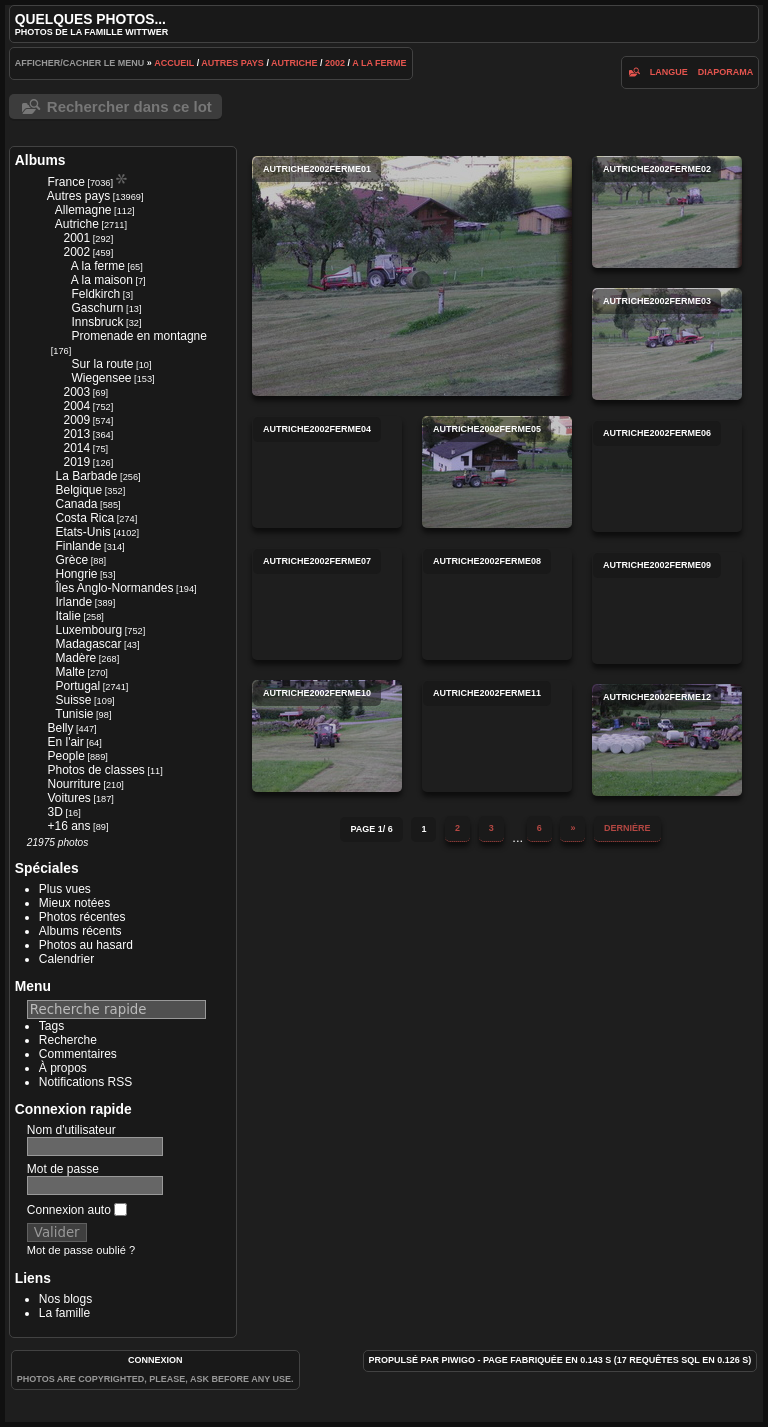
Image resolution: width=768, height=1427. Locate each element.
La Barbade (86, 476)
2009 (76, 420)
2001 (76, 238)
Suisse (73, 700)
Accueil (174, 63)
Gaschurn (97, 308)
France (65, 182)
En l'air (65, 742)
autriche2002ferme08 (497, 604)
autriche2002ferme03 (667, 344)
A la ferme (379, 63)
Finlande (78, 546)
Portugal (77, 686)
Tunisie (74, 714)
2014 (76, 448)
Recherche (68, 1040)
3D (54, 812)
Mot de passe (63, 1169)
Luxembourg (88, 630)
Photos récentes (82, 917)
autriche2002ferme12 (667, 740)
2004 (76, 406)
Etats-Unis (82, 532)
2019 (76, 462)
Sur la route (102, 364)
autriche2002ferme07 (327, 604)
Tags (51, 1026)
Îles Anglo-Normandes (114, 588)
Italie (67, 616)
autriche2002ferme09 (667, 608)
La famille (64, 1313)
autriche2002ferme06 (667, 476)
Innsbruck (97, 322)
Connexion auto (77, 1210)
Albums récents (80, 931)
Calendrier (66, 959)
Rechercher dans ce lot (129, 106)
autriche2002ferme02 (667, 212)
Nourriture (73, 784)
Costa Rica (84, 518)
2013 (76, 434)
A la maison (102, 280)
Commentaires (78, 1054)
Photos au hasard (86, 945)
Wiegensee (101, 378)
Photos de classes (95, 770)
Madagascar (88, 644)
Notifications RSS (85, 1082)
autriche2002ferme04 (327, 472)
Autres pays (232, 63)
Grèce (71, 560)
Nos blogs (65, 1299)
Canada (76, 504)
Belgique (78, 490)
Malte (69, 672)
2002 (335, 63)
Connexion (155, 1360)
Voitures (68, 798)
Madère (75, 658)
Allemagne (83, 210)
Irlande (73, 602)
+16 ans (68, 826)
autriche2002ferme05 (497, 472)
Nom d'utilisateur (71, 1130)
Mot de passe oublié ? (81, 1250)
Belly (60, 728)
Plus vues (65, 889)
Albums (40, 160)
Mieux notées (74, 903)
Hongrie (76, 574)
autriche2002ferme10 (327, 736)
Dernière (627, 828)
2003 (76, 392)
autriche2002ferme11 (497, 736)
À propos (63, 1068)
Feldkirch (95, 294)
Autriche (294, 63)
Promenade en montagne (138, 336)
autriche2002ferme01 (412, 276)
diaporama (726, 72)
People (65, 756)
